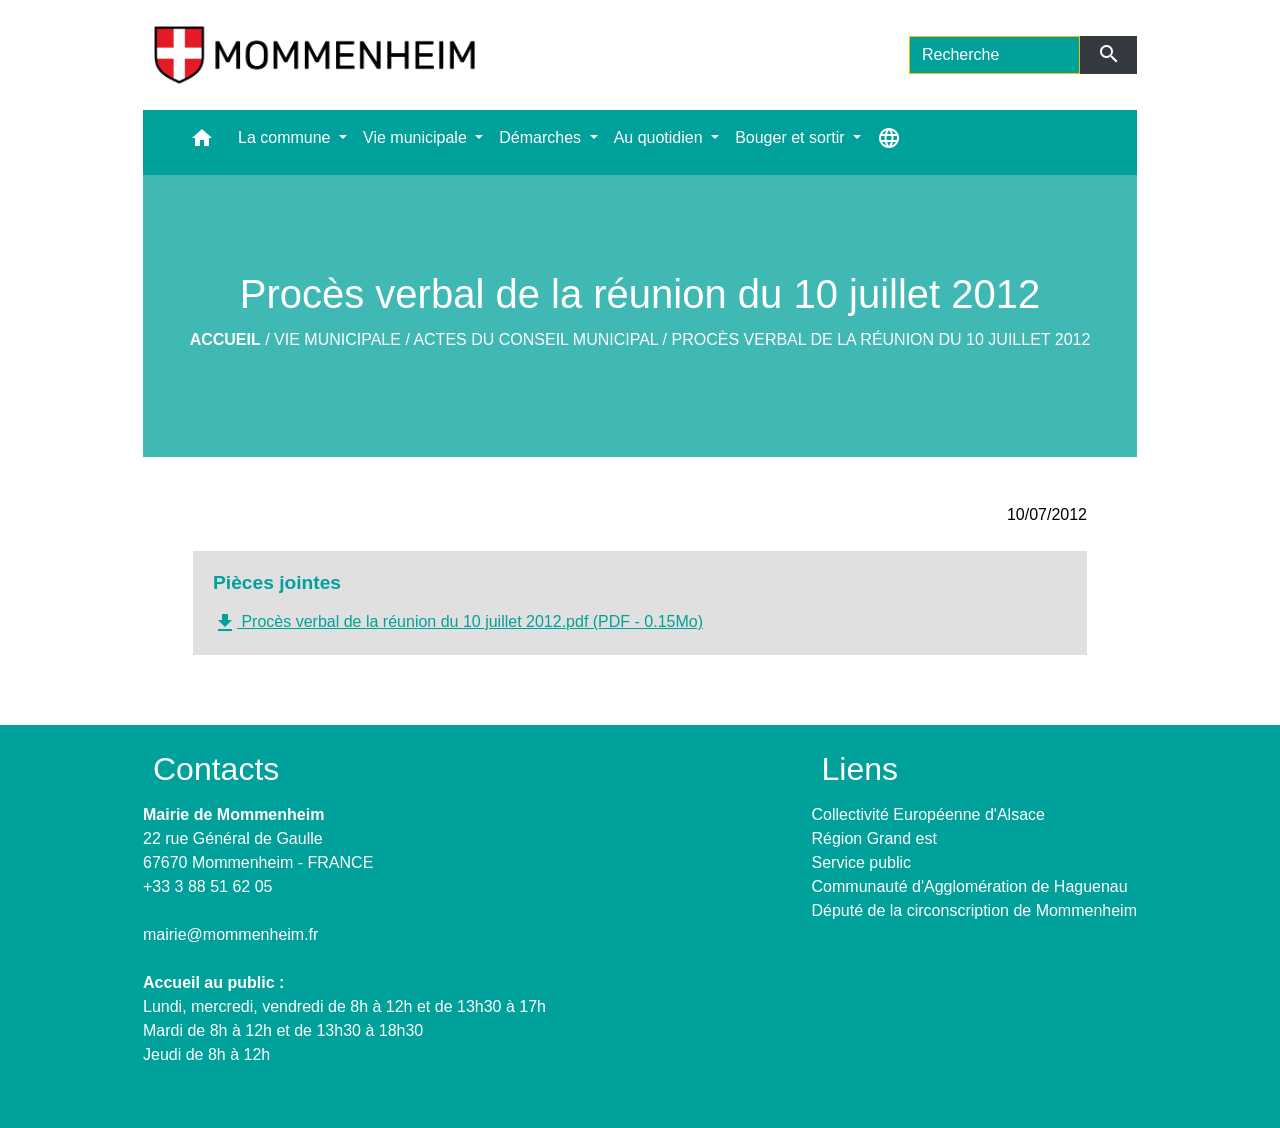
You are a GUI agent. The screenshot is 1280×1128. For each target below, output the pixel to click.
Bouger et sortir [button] (792, 137)
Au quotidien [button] (660, 137)
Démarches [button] (542, 137)
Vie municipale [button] (417, 137)
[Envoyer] (1108, 55)
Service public (862, 862)
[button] (202, 142)
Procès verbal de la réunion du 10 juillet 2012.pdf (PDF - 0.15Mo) (458, 623)
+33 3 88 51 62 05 (207, 886)
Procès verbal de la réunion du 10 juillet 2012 (881, 339)
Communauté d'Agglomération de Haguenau (970, 886)
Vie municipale (337, 339)
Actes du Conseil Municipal (535, 339)
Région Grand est (874, 838)
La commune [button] (286, 137)
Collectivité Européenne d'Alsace (928, 814)
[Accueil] (314, 55)
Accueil (225, 339)
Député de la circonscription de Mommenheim (974, 910)
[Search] (994, 55)
